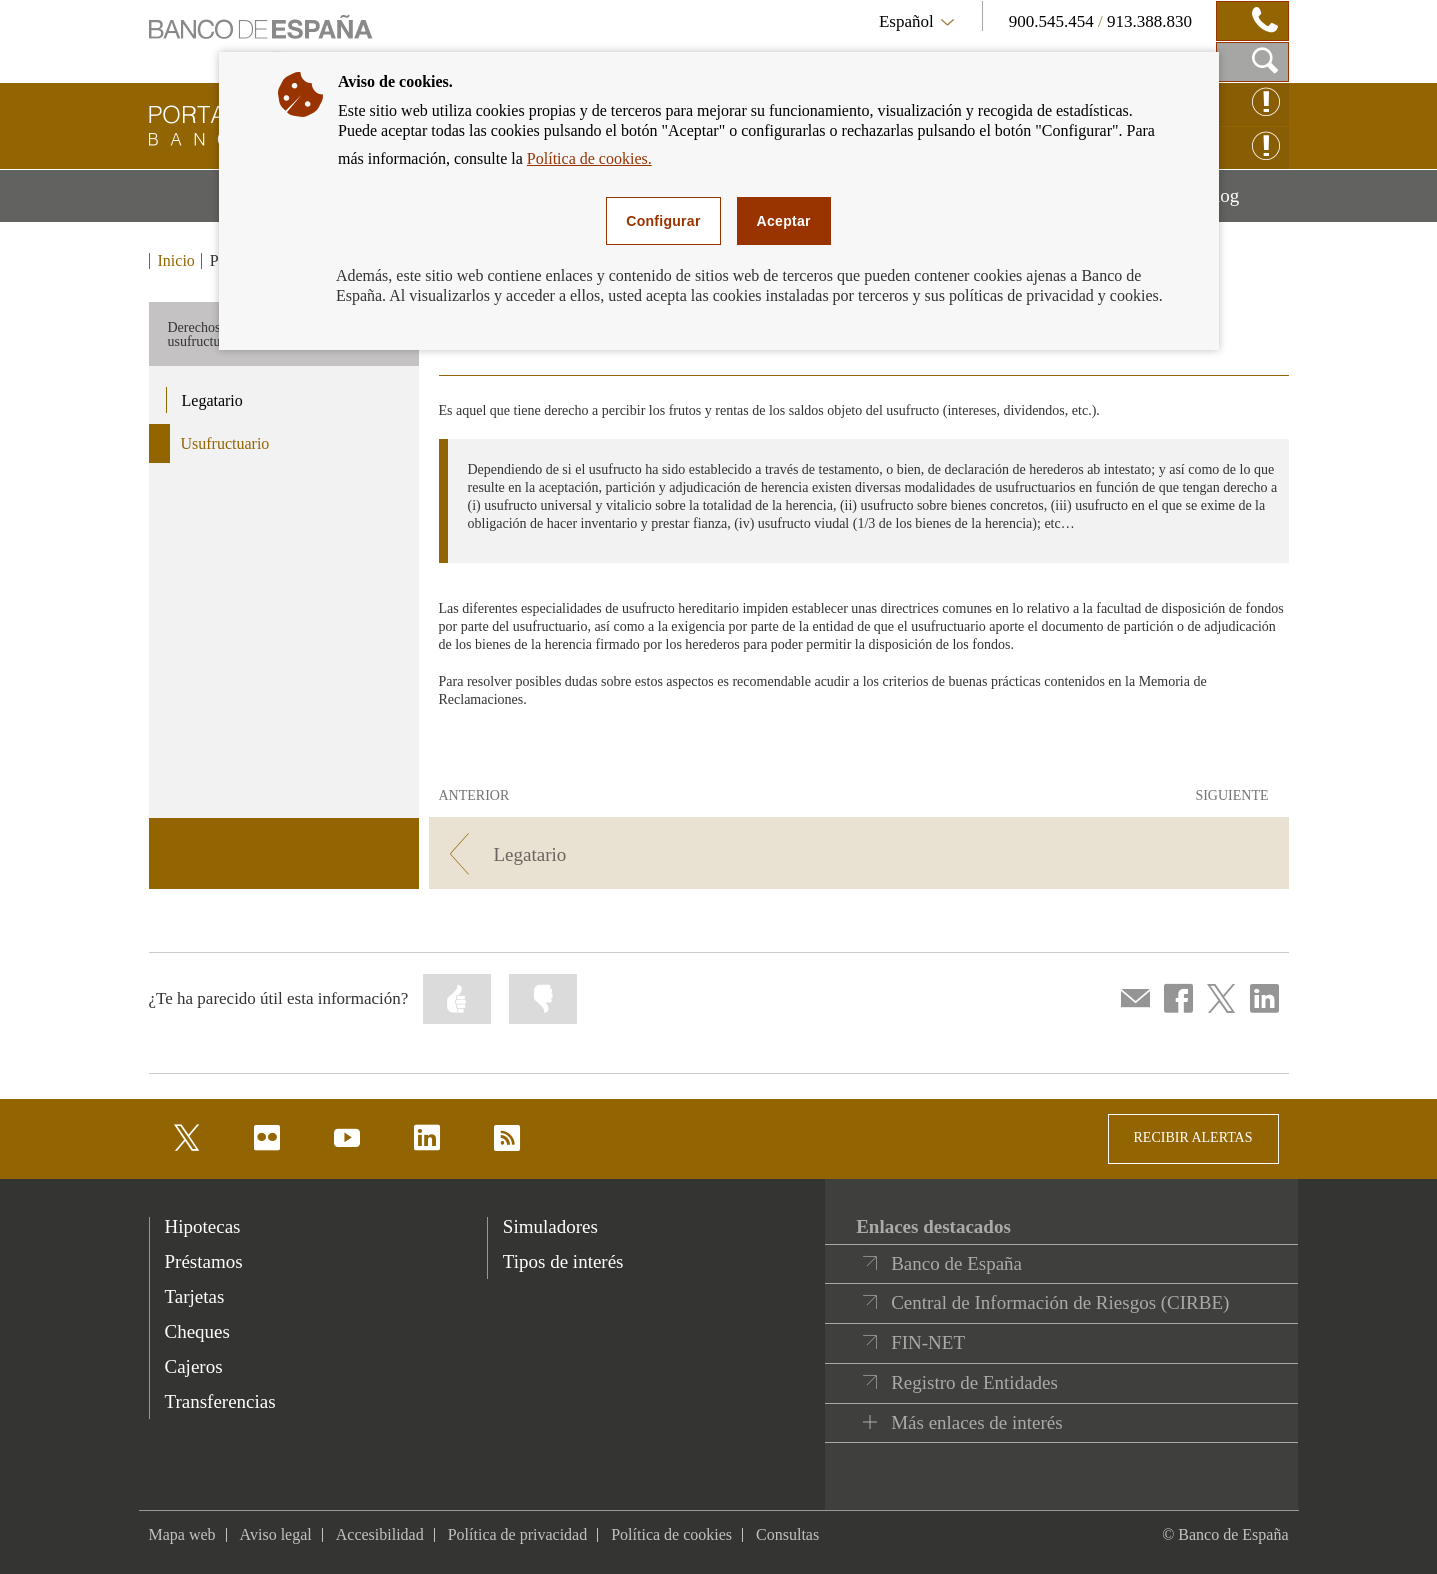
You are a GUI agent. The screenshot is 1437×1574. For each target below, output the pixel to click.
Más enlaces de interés (976, 1422)
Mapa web (182, 1534)
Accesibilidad (380, 1534)
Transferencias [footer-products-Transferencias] (220, 1401)
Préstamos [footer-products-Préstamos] (204, 1261)
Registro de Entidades (974, 1382)
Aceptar (784, 221)
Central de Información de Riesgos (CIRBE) (1060, 1302)
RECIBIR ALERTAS (1193, 1137)
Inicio (176, 261)
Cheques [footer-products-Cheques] (197, 1331)
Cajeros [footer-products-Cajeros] (194, 1366)
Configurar (663, 221)
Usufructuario (225, 443)
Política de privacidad (518, 1534)
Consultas (787, 1534)
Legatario (212, 400)
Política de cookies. (589, 158)
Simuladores (550, 1226)
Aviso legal (276, 1534)
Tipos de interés (563, 1261)
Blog (1245, 203)
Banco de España (956, 1263)
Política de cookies (671, 1534)
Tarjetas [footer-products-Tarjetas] (195, 1296)
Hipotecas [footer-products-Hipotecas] (203, 1226)
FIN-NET (928, 1342)
